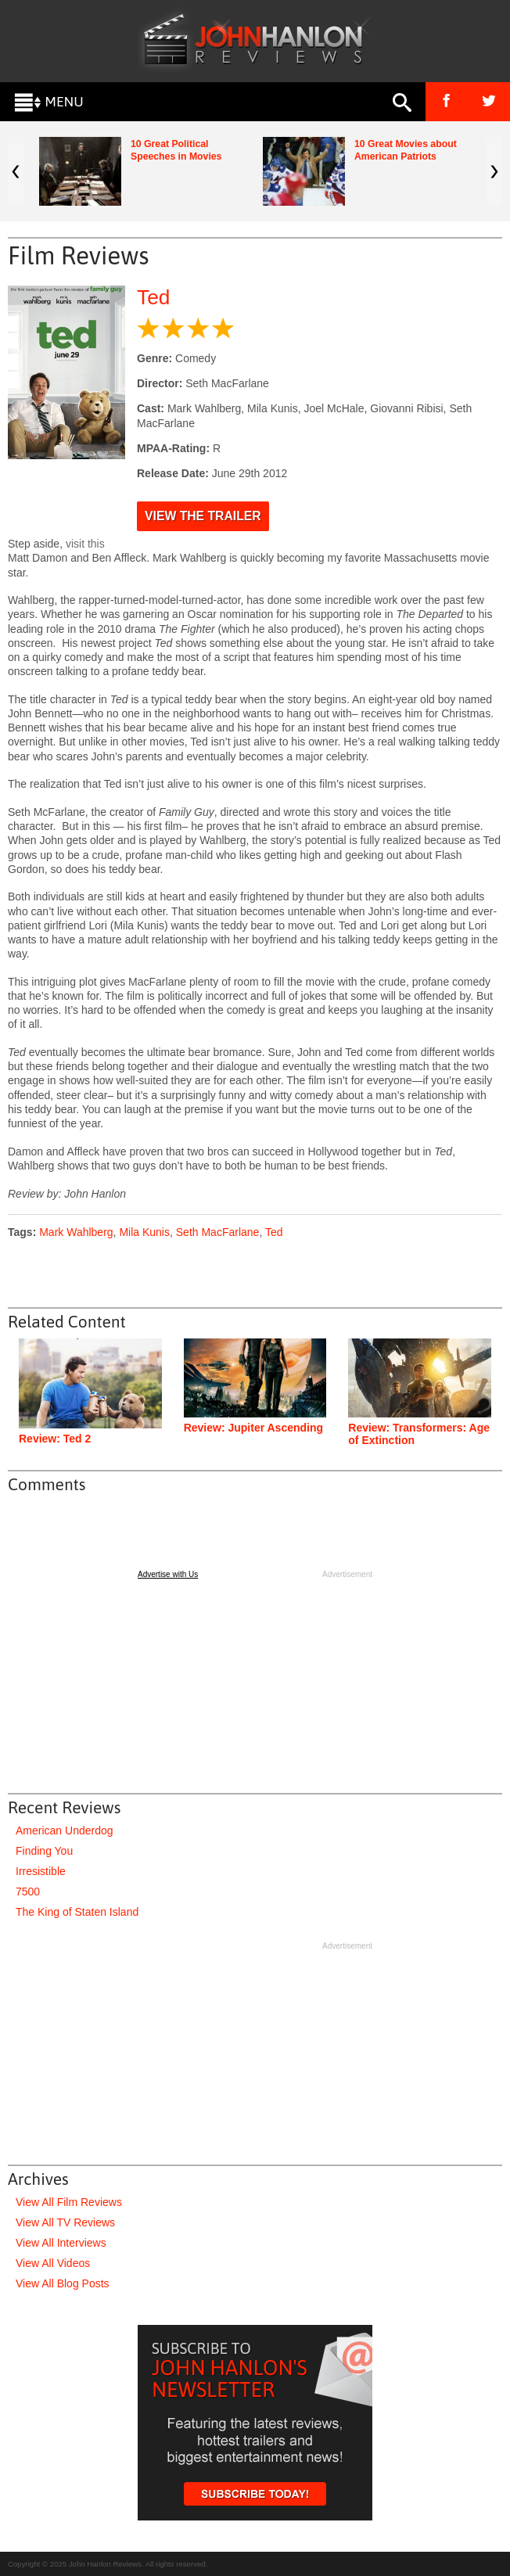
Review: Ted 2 (55, 1438)
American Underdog (64, 1830)
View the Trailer (203, 516)
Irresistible (41, 1871)
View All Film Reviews (69, 2202)
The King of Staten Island (77, 1912)
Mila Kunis (144, 1232)
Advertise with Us (168, 1574)
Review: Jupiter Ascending (253, 1427)
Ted (153, 297)
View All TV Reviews (65, 2222)
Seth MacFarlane (218, 1232)
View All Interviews (61, 2242)
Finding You (44, 1851)
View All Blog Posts (63, 2283)
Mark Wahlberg (76, 1232)
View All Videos (53, 2263)
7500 (28, 1891)
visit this (85, 543)
